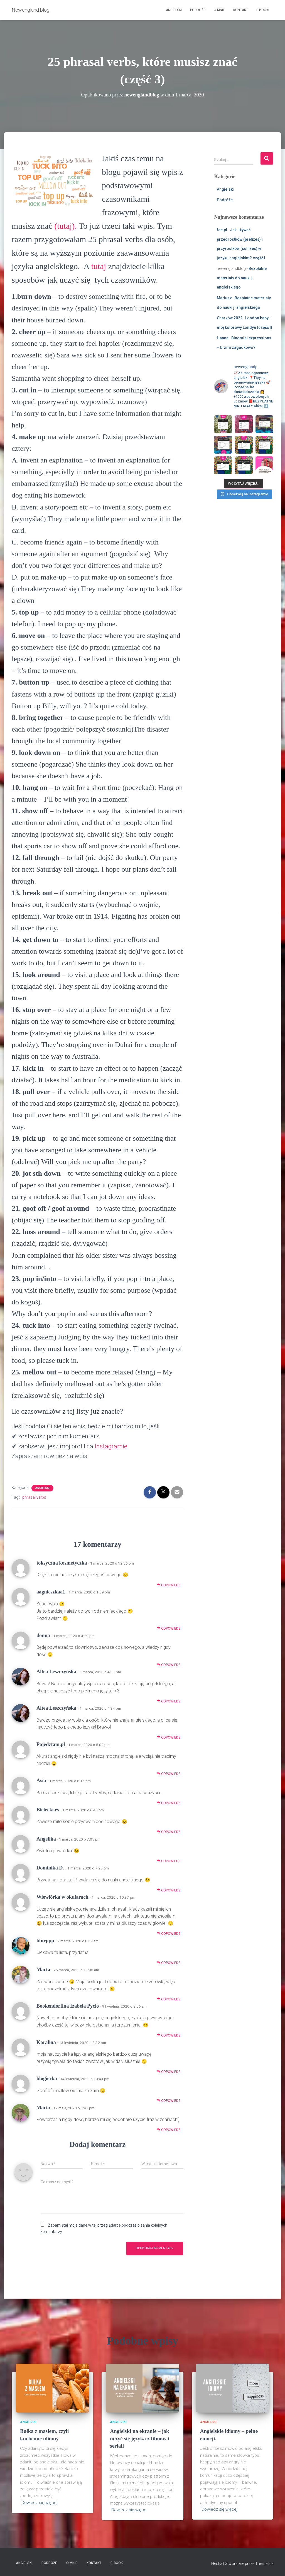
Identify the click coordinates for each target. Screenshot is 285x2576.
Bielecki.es (47, 1809)
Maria (43, 2107)
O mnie (219, 10)
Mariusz (224, 298)
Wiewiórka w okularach (62, 1897)
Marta (43, 1969)
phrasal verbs (34, 1497)
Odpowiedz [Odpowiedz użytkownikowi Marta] (169, 1999)
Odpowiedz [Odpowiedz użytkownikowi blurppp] (169, 1963)
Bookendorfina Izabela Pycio (67, 2006)
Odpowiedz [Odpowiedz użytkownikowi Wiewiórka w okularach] (169, 1933)
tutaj (98, 266)
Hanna (223, 338)
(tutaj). (65, 225)
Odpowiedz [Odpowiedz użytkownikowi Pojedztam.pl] (169, 1774)
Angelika (46, 1839)
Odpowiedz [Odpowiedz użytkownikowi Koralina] (169, 2072)
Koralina (46, 2042)
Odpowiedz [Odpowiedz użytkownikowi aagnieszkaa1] (169, 1628)
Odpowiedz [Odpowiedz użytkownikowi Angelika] (169, 1861)
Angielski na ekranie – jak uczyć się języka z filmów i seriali (139, 2438)
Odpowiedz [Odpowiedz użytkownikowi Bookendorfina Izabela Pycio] (169, 2035)
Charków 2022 (229, 318)
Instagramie (111, 1446)
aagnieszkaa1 (50, 1592)
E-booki (262, 10)
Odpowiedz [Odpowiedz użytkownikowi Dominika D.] (169, 1890)
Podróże (197, 10)
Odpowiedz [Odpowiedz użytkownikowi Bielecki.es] (169, 1832)
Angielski (174, 10)
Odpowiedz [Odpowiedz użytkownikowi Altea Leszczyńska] (169, 1701)
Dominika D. (50, 1868)
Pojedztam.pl (50, 1744)
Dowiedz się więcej (39, 2502)
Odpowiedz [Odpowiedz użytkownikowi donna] (169, 1665)
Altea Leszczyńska (56, 1671)
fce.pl (222, 230)
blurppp (45, 1940)
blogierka (46, 2078)
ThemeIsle (264, 2563)
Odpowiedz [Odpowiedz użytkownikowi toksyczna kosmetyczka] (169, 1585)
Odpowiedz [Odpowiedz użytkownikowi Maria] (169, 2130)
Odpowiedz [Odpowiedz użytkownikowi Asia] (169, 1803)
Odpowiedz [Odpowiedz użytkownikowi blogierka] (169, 2100)
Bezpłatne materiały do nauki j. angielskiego (242, 277)
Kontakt (240, 10)
